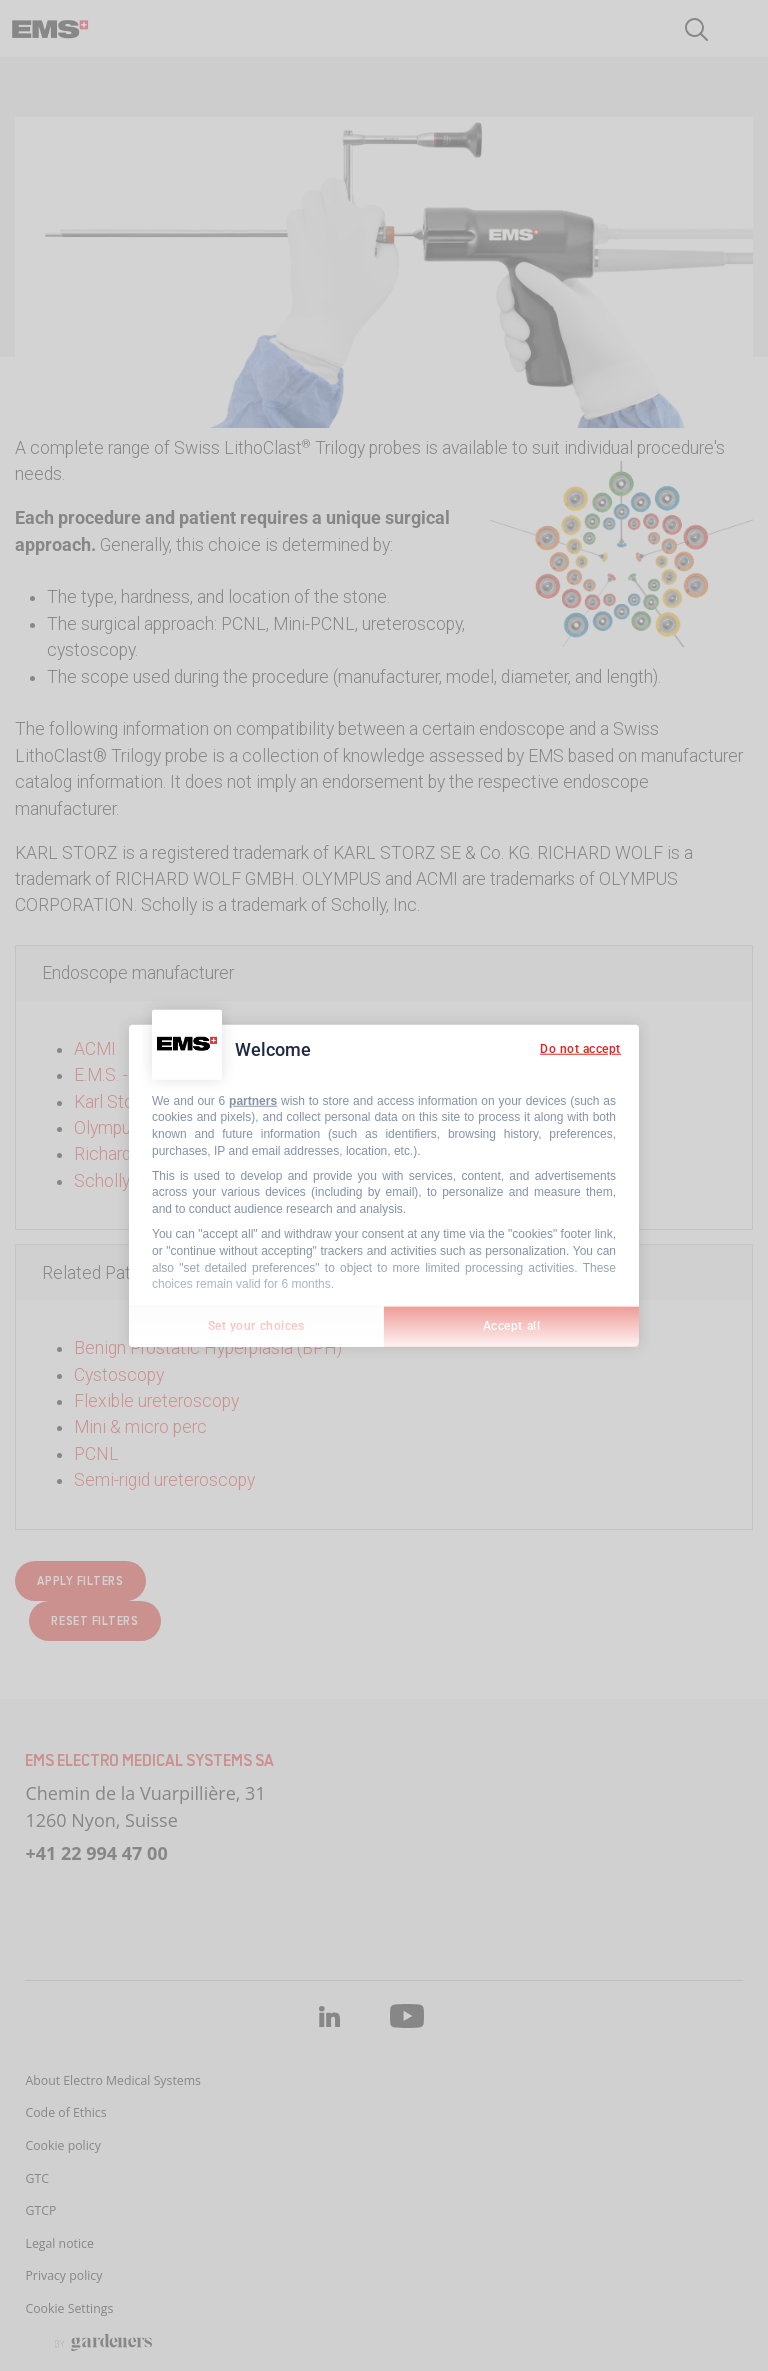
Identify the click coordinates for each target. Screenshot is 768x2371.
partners (253, 1100)
